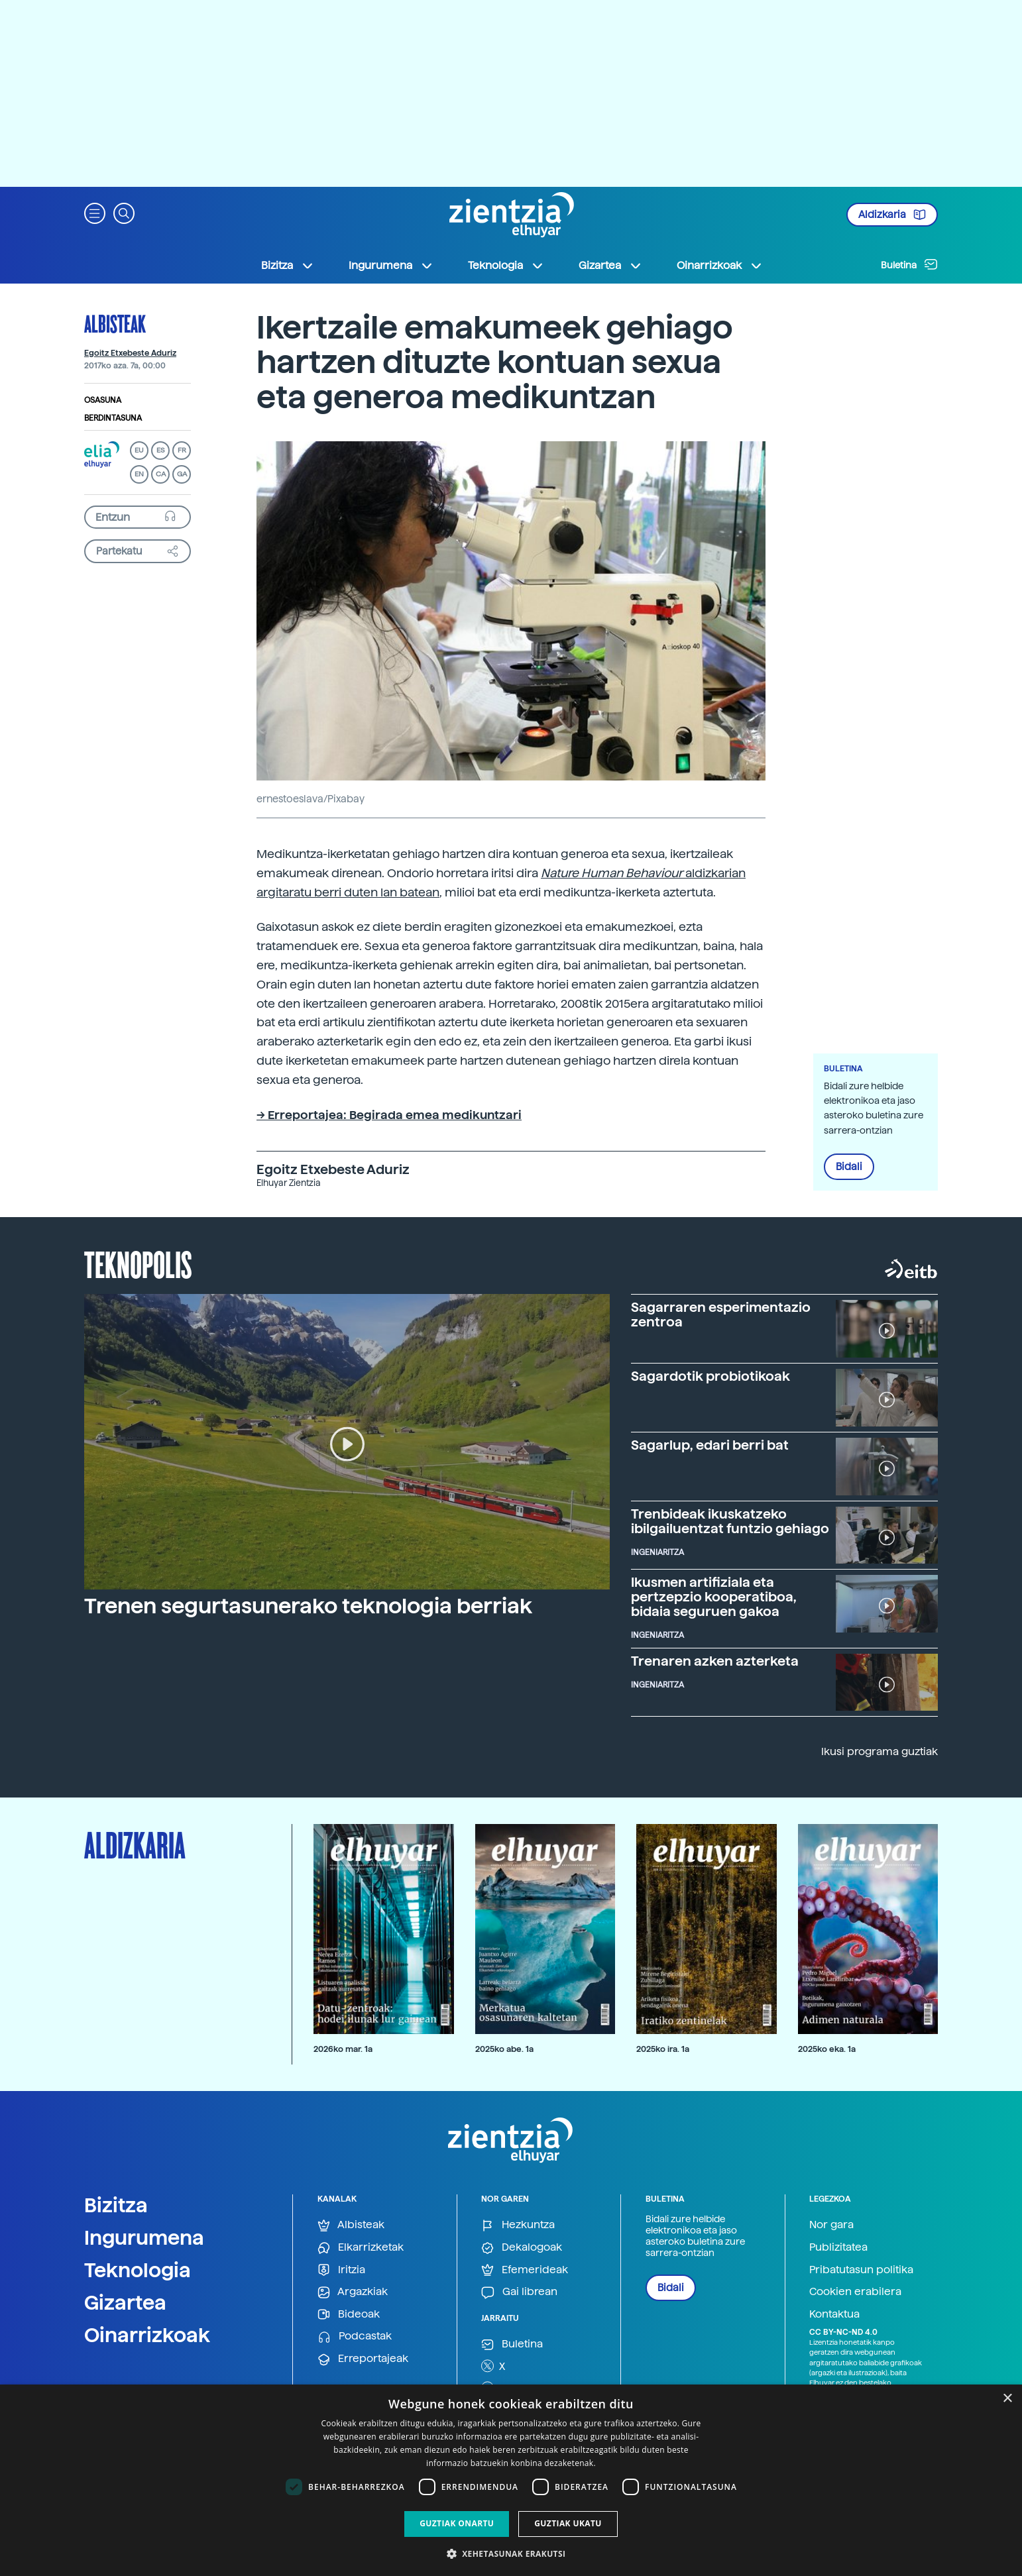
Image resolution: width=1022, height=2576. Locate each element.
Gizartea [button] (610, 265)
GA (182, 474)
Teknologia (137, 2270)
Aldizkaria (892, 214)
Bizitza (116, 2205)
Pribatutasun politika (861, 2269)
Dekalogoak (521, 2248)
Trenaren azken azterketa (715, 1661)
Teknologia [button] (506, 265)
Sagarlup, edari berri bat (710, 1445)
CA (161, 474)
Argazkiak (352, 2292)
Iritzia (341, 2270)
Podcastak (354, 2336)
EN (139, 474)
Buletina (909, 264)
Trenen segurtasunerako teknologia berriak (308, 1606)
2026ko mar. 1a (342, 2049)
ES (160, 450)
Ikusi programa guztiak (879, 1751)
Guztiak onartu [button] (457, 2523)
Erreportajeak (362, 2359)
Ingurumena (144, 2237)
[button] (94, 212)
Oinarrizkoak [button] (720, 265)
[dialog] (511, 2480)
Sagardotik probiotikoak (710, 1376)
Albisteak (115, 323)
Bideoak (348, 2315)
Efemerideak (524, 2270)
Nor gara (831, 2224)
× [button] (1007, 2399)
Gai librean (519, 2292)
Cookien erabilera (855, 2291)
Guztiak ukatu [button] (568, 2523)
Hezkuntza (518, 2225)
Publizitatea (838, 2247)
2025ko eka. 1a (827, 2049)
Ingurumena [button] (391, 265)
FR (182, 450)
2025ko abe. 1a (504, 2049)
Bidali (849, 1167)
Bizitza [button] (287, 265)
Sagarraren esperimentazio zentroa (721, 1314)
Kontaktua (834, 2314)
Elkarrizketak (360, 2248)
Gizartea (125, 2302)
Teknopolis (138, 1263)
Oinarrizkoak (147, 2335)
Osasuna (102, 400)
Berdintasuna (113, 418)
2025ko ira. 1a (662, 2049)
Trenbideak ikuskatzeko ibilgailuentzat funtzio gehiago (730, 1521)
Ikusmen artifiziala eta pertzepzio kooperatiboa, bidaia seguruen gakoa (714, 1596)
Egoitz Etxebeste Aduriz (130, 353)
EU (139, 450)
